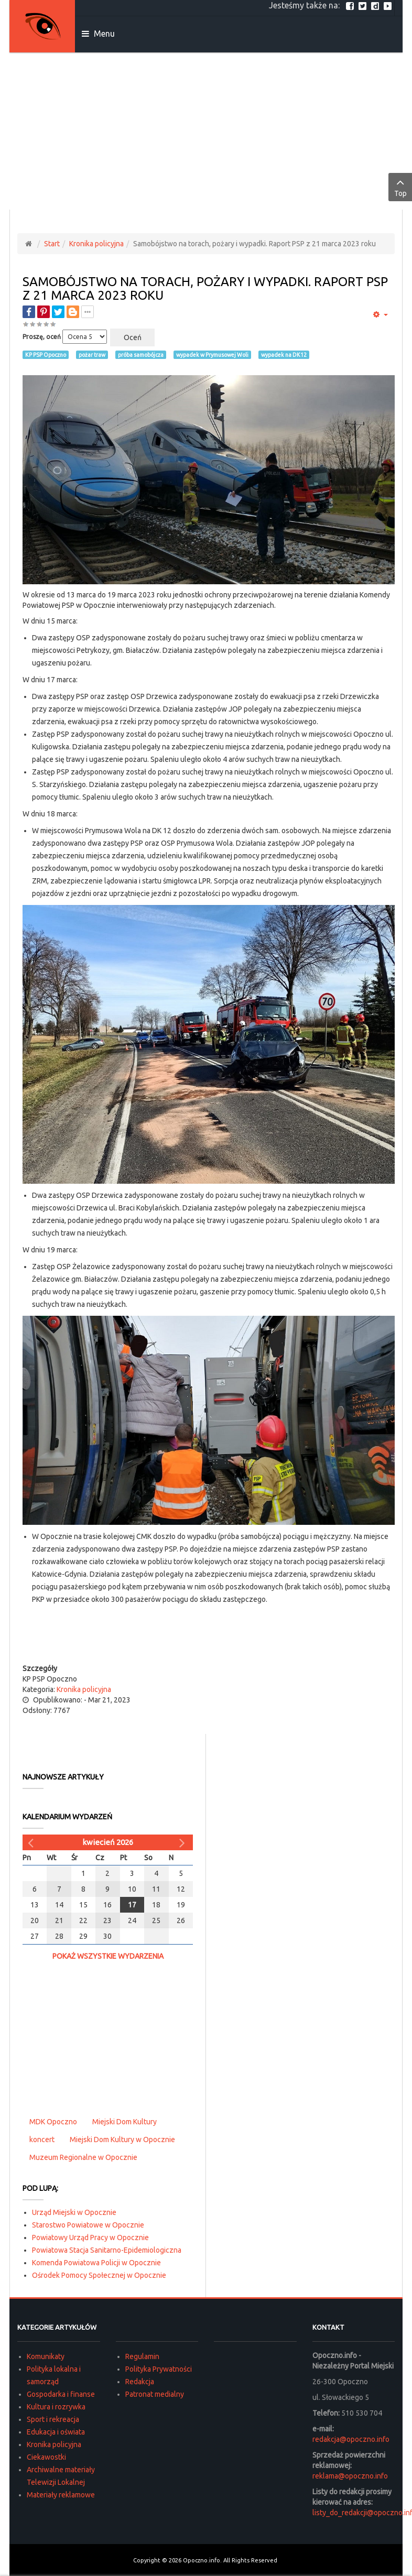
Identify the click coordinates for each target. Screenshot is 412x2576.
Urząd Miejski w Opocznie (74, 2212)
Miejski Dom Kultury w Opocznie (122, 2139)
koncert (42, 2139)
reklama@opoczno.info (350, 2476)
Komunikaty (45, 2356)
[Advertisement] (206, 131)
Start (52, 243)
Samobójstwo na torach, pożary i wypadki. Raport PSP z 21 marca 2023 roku (205, 288)
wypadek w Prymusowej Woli (212, 355)
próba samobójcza (141, 355)
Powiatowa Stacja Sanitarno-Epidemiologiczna (106, 2250)
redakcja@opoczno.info (350, 2439)
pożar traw (92, 355)
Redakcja (139, 2381)
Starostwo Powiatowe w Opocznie (88, 2225)
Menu (98, 33)
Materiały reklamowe (61, 2495)
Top (400, 187)
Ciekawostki (46, 2457)
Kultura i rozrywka (56, 2407)
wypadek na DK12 (284, 355)
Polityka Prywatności (158, 2369)
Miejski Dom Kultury (124, 2121)
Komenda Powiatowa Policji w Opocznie (96, 2262)
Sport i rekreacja (53, 2419)
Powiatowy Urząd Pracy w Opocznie (90, 2237)
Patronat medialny (154, 2394)
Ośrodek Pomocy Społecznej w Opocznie (99, 2275)
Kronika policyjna (96, 243)
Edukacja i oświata (56, 2432)
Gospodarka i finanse (61, 2394)
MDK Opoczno (53, 2121)
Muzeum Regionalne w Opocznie (83, 2157)
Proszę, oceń (42, 336)
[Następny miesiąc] (183, 1842)
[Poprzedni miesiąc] (32, 1842)
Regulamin (142, 2356)
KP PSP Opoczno (45, 355)
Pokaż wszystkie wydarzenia (108, 1956)
